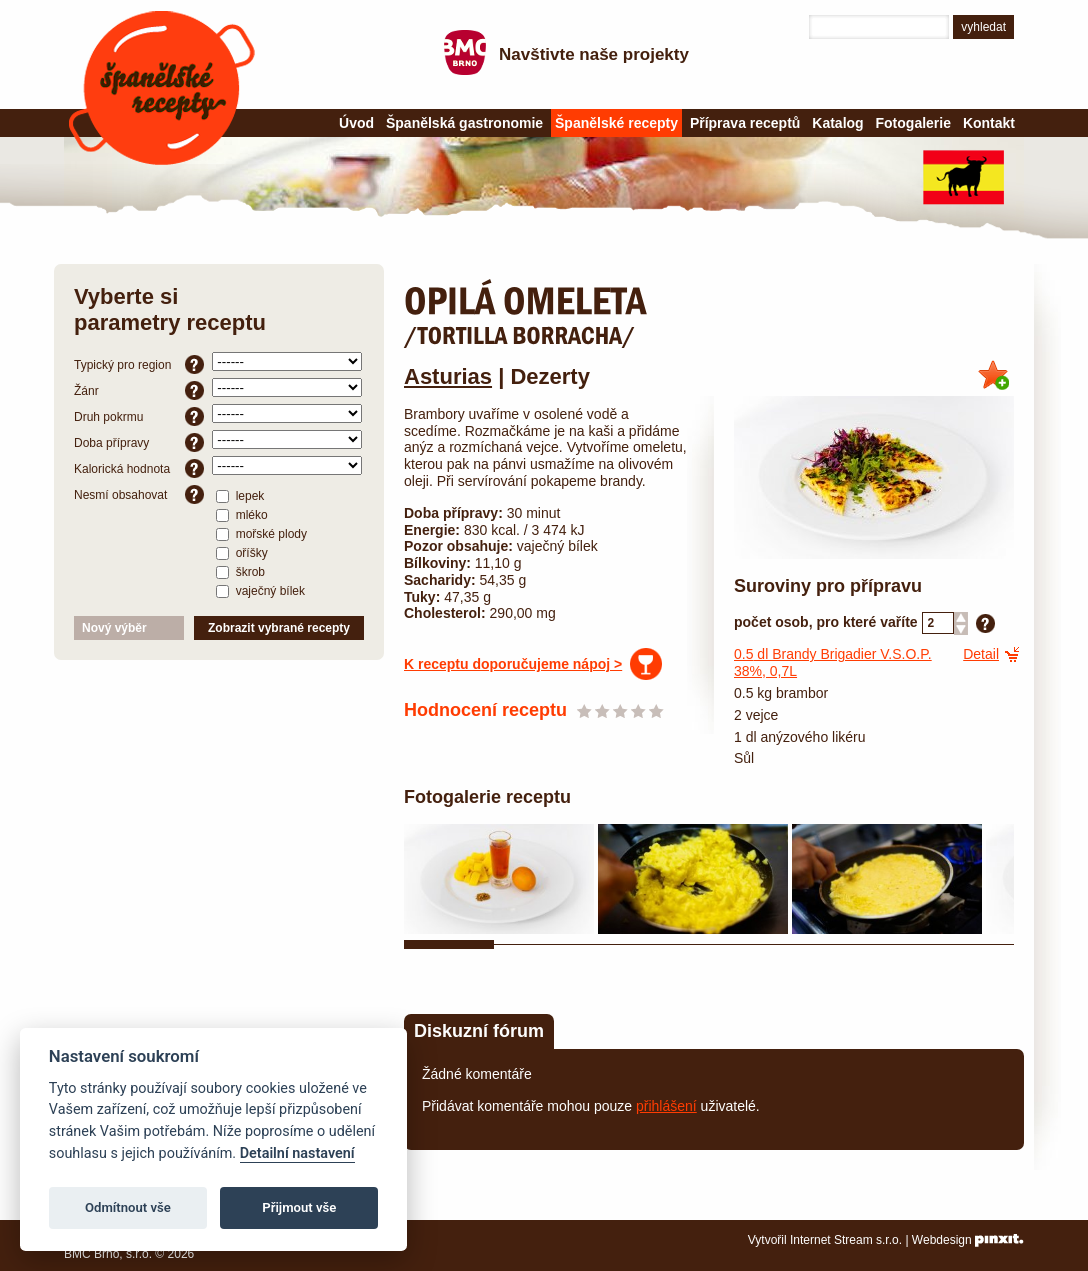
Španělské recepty (162, 88)
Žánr (139, 390)
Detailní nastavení (297, 1153)
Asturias (448, 376)
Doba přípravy (139, 442)
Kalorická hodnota (139, 468)
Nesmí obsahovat (139, 494)
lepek (240, 495)
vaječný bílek (260, 590)
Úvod (356, 123)
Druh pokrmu (139, 416)
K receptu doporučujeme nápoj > (513, 664)
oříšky (241, 552)
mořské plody (261, 533)
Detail (981, 654)
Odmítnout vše (128, 1207)
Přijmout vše (299, 1207)
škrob (240, 571)
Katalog (837, 123)
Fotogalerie (913, 123)
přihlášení (666, 1106)
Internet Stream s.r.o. (846, 1240)
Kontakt (989, 123)
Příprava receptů (745, 123)
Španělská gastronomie (464, 123)
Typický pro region (139, 364)
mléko (241, 514)
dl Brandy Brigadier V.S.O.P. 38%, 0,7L (833, 662)
